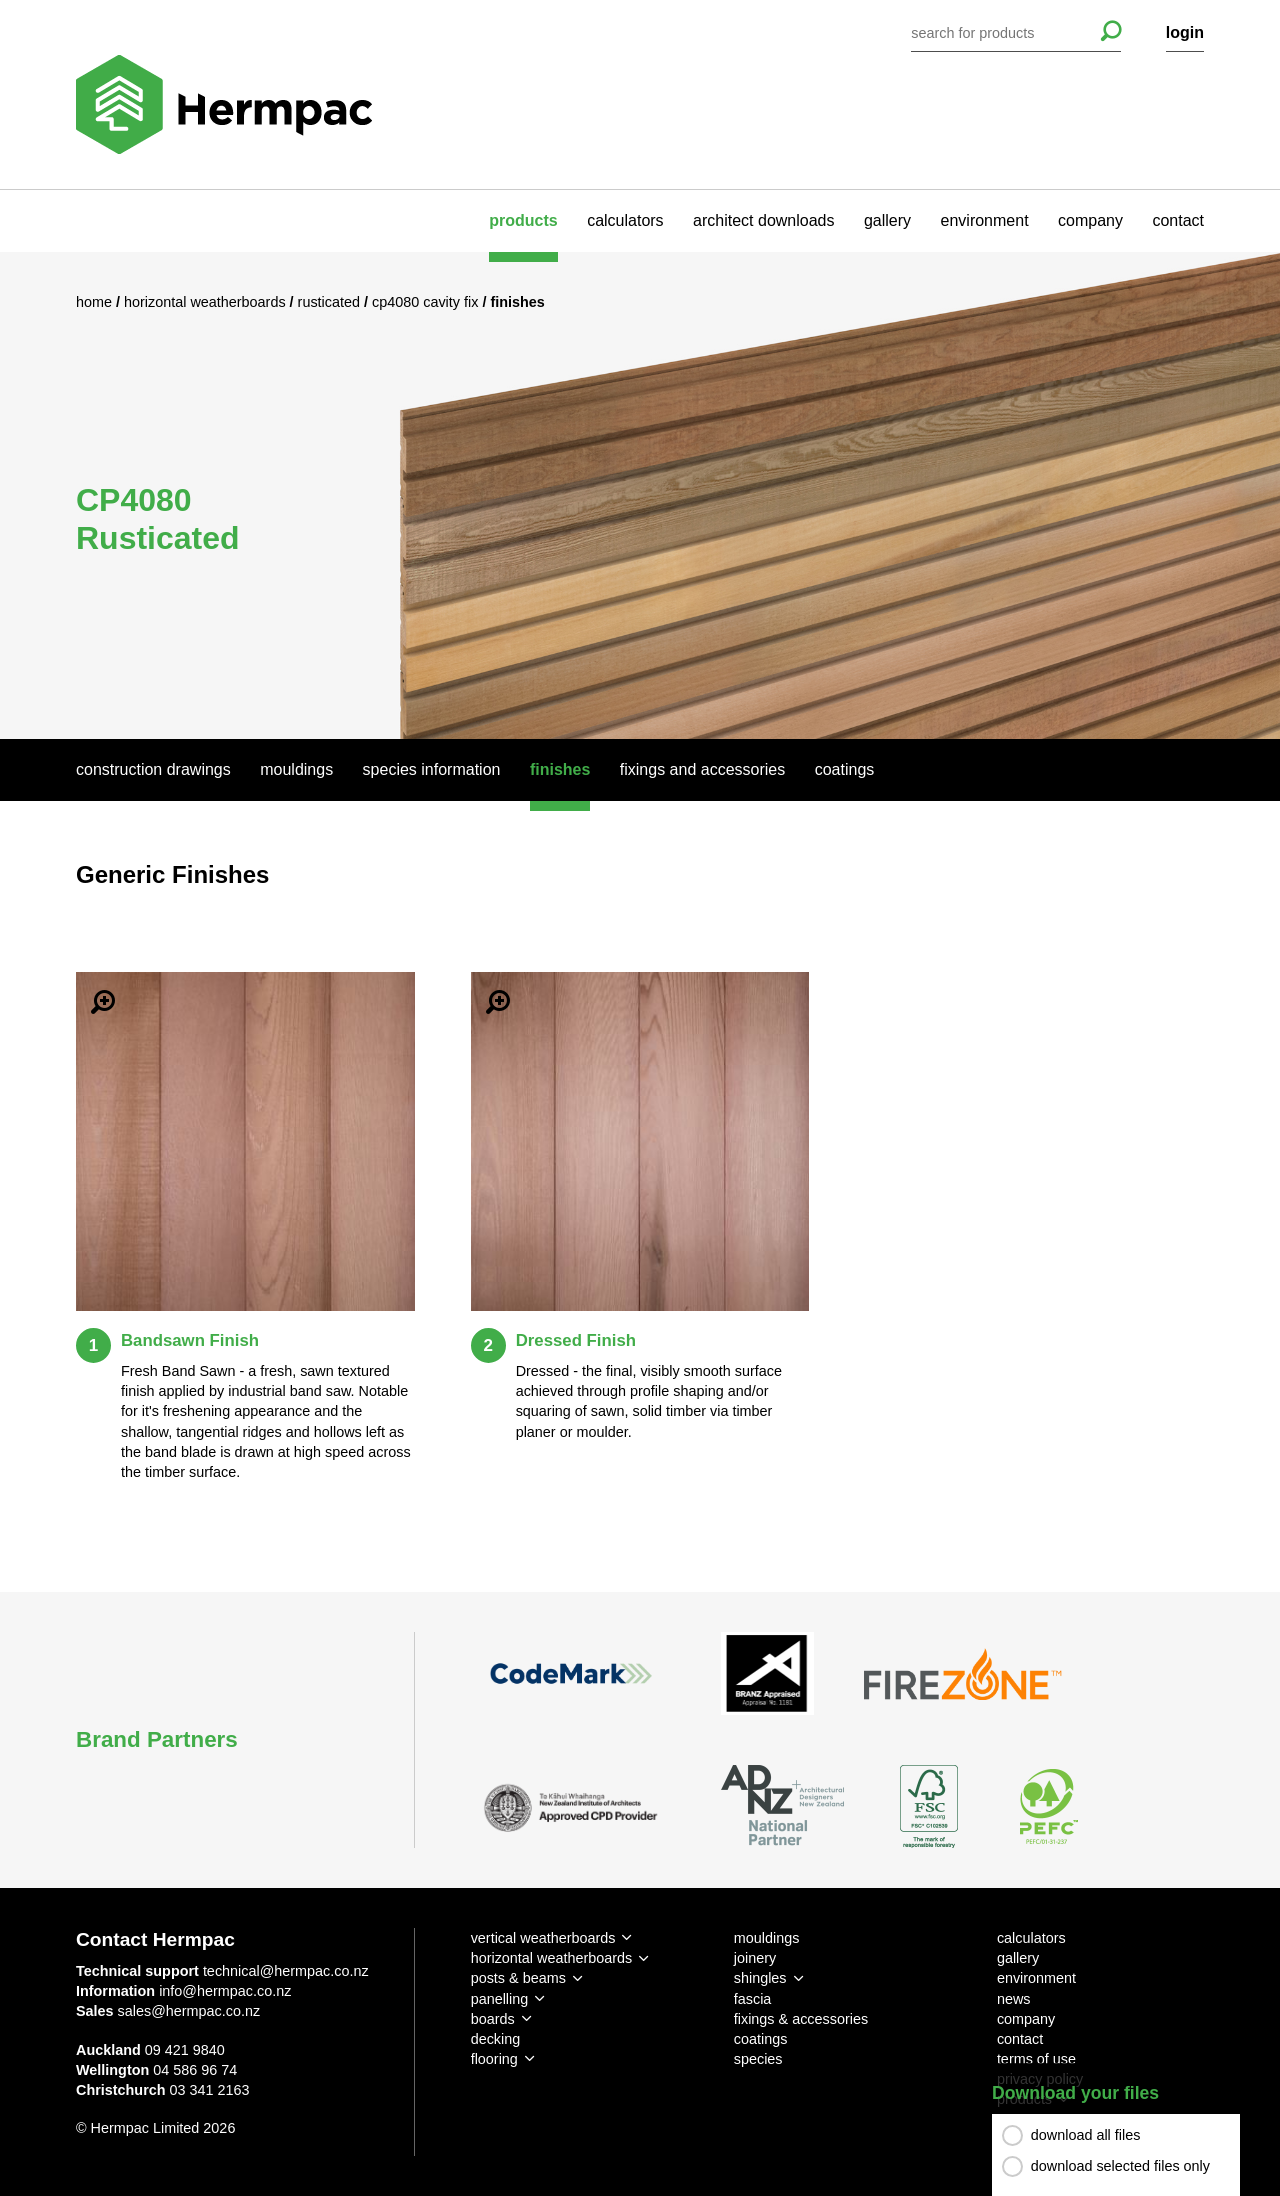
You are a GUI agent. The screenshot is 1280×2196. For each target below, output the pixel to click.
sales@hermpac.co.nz (189, 2011)
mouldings (767, 1938)
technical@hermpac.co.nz (286, 1971)
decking (496, 2039)
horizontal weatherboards (552, 1958)
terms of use (1036, 2059)
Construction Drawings (153, 769)
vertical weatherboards (543, 1938)
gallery (887, 220)
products (523, 220)
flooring (494, 2059)
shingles (760, 1978)
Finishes (560, 769)
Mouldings (296, 769)
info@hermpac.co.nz (225, 1991)
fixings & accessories (801, 2019)
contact (1178, 220)
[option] (640, 495)
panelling (500, 1999)
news (1014, 1999)
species (758, 2059)
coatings (761, 2039)
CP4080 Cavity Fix (427, 302)
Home (96, 302)
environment (985, 220)
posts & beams (518, 1978)
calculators (625, 220)
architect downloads (763, 220)
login (1185, 32)
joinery (755, 1958)
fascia (753, 1999)
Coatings (845, 769)
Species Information (432, 769)
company (1090, 220)
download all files (1086, 2135)
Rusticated (331, 302)
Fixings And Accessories (702, 769)
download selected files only (1120, 2166)
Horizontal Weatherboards (207, 302)
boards (493, 2019)
